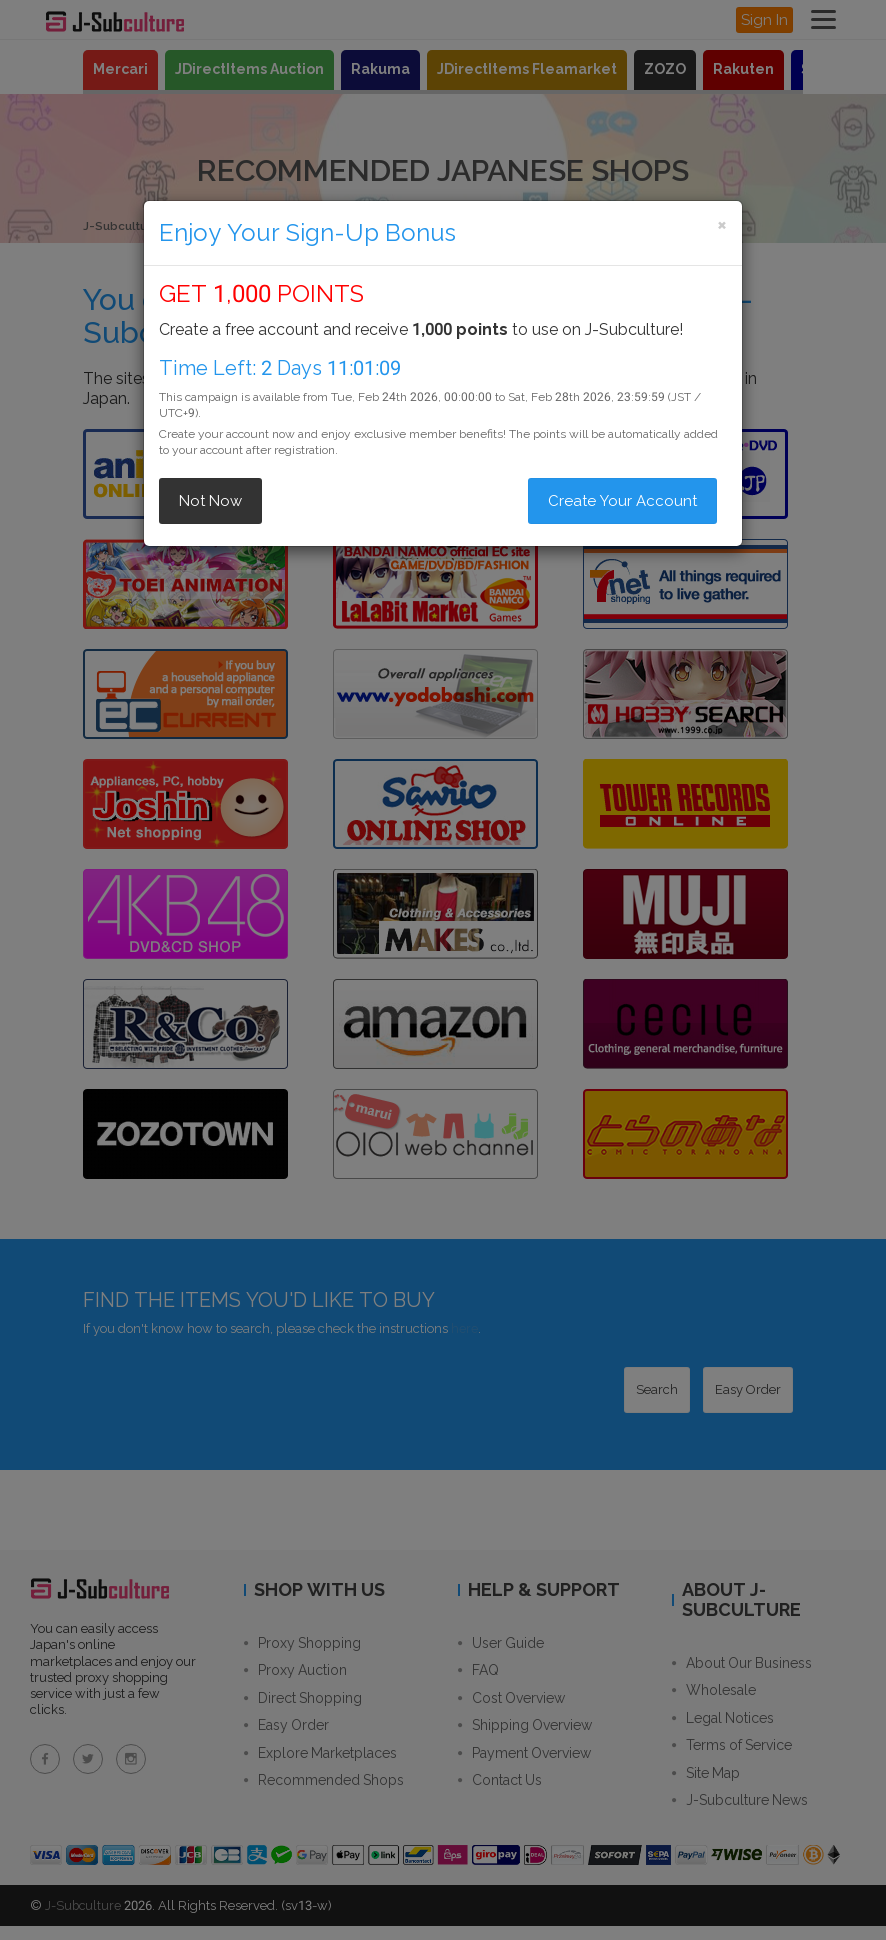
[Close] (722, 224)
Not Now (210, 501)
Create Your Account (622, 501)
